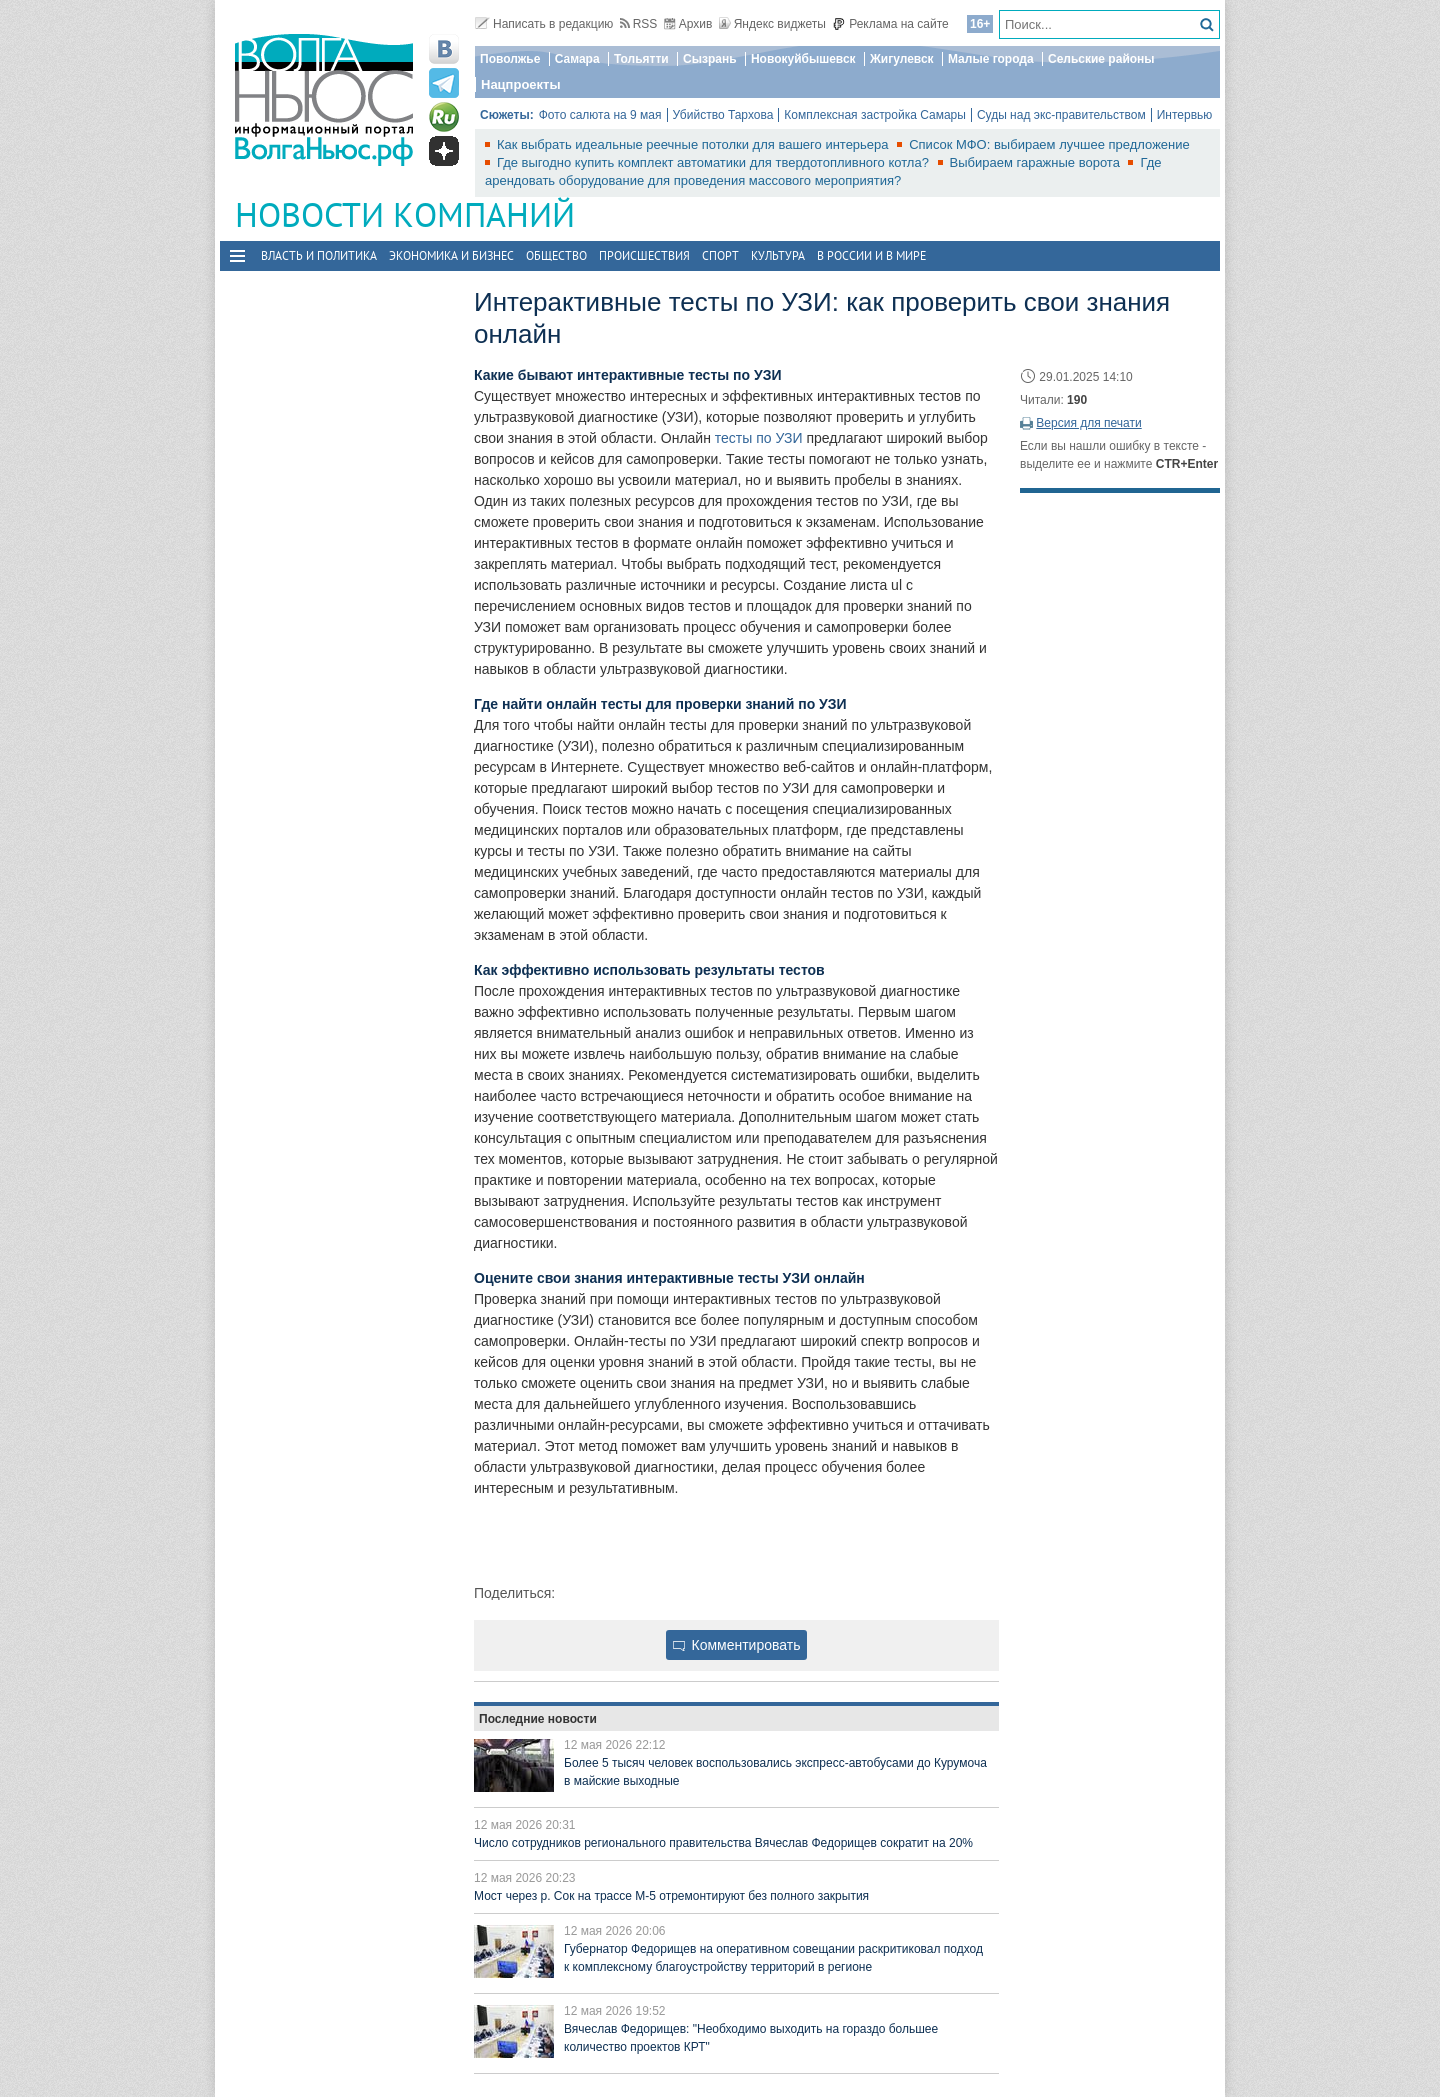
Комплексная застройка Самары (875, 115)
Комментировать (737, 1645)
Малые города (991, 59)
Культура (778, 255)
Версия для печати (1088, 423)
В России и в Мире (871, 255)
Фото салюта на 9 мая (600, 115)
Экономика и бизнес (451, 255)
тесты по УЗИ (759, 438)
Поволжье (510, 59)
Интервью (1185, 115)
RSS (639, 24)
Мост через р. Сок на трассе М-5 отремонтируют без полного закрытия (671, 1896)
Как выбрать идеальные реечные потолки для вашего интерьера (694, 144)
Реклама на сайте (890, 24)
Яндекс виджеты (772, 24)
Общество (556, 255)
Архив (688, 24)
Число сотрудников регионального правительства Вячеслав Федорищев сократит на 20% (723, 1843)
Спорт (720, 255)
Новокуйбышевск (803, 59)
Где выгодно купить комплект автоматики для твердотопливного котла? (715, 162)
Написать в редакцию (544, 24)
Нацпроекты (521, 84)
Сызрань (710, 59)
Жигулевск (902, 59)
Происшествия (644, 255)
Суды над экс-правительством (1061, 115)
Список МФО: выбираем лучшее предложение (1049, 144)
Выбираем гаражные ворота (1037, 162)
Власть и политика (319, 255)
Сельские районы (1101, 59)
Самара (577, 59)
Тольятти (641, 59)
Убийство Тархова (723, 115)
